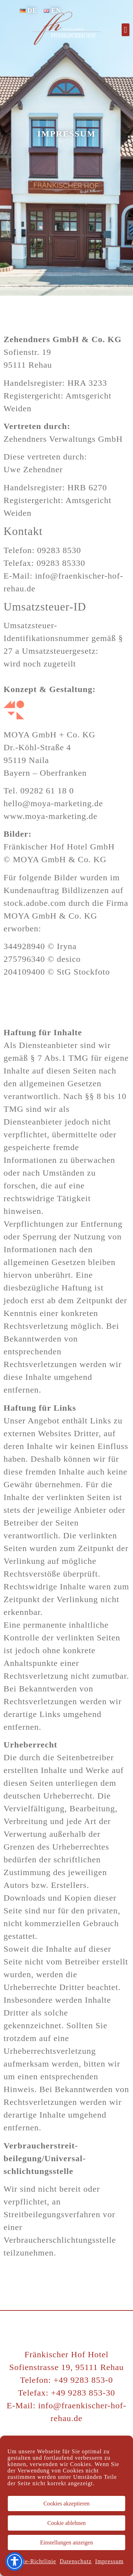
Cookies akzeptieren (66, 2503)
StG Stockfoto (83, 971)
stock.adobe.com (35, 903)
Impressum (109, 2561)
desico (69, 959)
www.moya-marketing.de (51, 816)
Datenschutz (76, 2561)
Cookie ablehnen (67, 2523)
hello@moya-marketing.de (53, 803)
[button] (125, 29)
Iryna (67, 946)
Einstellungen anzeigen (66, 2542)
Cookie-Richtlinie (33, 2561)
